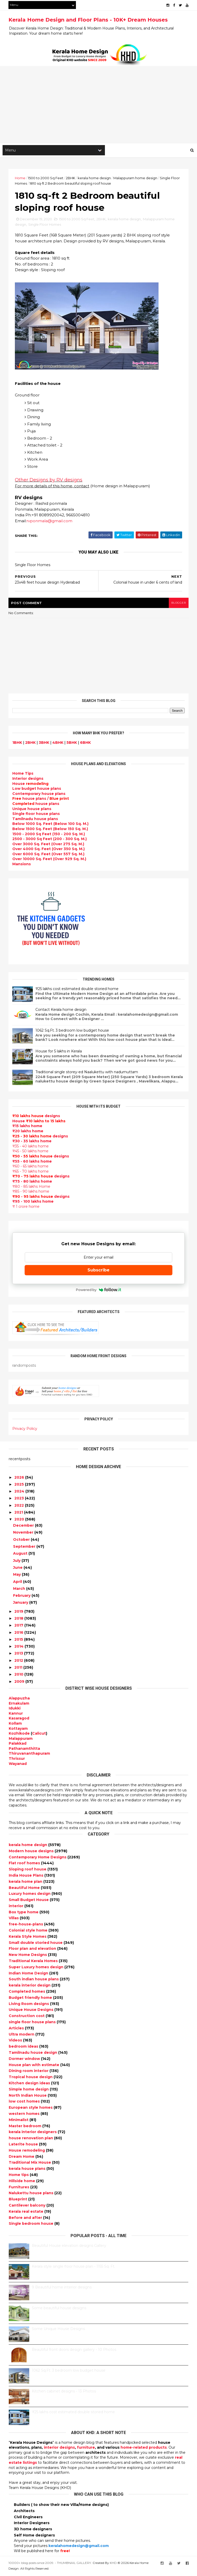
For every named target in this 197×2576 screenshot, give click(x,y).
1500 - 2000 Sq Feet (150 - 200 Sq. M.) (49, 835)
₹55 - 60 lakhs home (32, 1162)
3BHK (44, 743)
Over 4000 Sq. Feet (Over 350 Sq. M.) (49, 850)
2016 (18, 1633)
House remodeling (27, 2151)
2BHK (70, 178)
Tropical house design (31, 2078)
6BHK (85, 743)
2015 (18, 1640)
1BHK (17, 743)
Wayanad (18, 1764)
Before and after (26, 2218)
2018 (18, 1619)
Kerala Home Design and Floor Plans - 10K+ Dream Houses (88, 20)
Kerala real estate (26, 2212)
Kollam (15, 1724)
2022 (19, 1506)
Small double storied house (36, 1943)
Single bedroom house (31, 2224)
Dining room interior (29, 2071)
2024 (19, 1492)
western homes (25, 2114)
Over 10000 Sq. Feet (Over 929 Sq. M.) (49, 860)
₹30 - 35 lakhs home (32, 1142)
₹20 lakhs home (28, 1132)
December (23, 1526)
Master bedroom (25, 2127)
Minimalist (19, 2120)
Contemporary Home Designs (38, 1858)
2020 (19, 1520)
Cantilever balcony (27, 2206)
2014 (19, 1647)
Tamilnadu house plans (35, 820)
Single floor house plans (36, 814)
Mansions (22, 865)
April (17, 1582)
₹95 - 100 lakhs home (33, 1202)
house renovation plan (31, 2139)
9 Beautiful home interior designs (62, 2288)
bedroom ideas (24, 2047)
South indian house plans (34, 1980)
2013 (18, 1654)
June (18, 1568)
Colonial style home (28, 1931)
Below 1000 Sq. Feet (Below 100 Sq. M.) (51, 824)
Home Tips (23, 774)
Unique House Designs (31, 2010)
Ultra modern (22, 2035)
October (21, 1540)
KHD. (114, 2564)
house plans (36, 804)
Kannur (16, 1714)
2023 (19, 1499)
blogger (178, 603)
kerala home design (94, 178)
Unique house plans (32, 809)
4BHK (58, 743)
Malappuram (21, 1739)
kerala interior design (30, 1986)
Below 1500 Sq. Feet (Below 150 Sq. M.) (50, 830)
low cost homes (25, 2102)
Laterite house (24, 2145)
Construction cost (27, 2016)
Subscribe (98, 1271)
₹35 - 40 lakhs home (31, 1147)
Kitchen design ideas (30, 2084)
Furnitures (19, 2188)
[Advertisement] (98, 105)
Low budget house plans (37, 789)
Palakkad (17, 1744)
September (24, 1547)
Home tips (19, 2175)
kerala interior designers (33, 2133)
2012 (18, 1661)
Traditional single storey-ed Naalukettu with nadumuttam (87, 1073)
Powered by (98, 1291)
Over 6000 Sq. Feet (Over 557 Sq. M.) (49, 855)
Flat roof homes (25, 1864)
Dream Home (22, 2157)
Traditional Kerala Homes (34, 1962)
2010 (18, 1675)
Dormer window (25, 2059)
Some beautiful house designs (59, 2309)
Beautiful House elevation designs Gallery (69, 2246)
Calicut (39, 1734)
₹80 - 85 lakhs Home (32, 1187)
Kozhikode (19, 1734)
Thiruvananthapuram (29, 1754)
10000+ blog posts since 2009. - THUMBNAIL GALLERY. (50, 2564)
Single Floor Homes (44, 225)
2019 (18, 1612)
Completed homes (27, 1992)
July (17, 1561)
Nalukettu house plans (31, 2194)
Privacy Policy (25, 1429)
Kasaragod (19, 1719)
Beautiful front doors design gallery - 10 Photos (74, 2350)
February (22, 1596)
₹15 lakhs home (28, 1127)
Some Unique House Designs (58, 2329)
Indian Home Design (29, 1974)
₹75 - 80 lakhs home (32, 1182)
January (20, 1603)
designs (28, 779)
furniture (86, 2448)
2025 (19, 1485)
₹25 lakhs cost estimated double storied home (77, 989)
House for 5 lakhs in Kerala (59, 1052)
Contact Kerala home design (61, 1010)
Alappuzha (19, 1699)
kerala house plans (27, 2169)
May (17, 1575)
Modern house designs (32, 1852)
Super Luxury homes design (36, 1968)
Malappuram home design (135, 178)
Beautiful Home (25, 1888)
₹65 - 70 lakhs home (31, 1172)
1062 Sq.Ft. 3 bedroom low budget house (72, 1031)
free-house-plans (26, 1925)
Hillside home (22, 2182)
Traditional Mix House (30, 2163)
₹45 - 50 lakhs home (31, 1152)
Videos (16, 2041)
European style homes (31, 2108)
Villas (14, 1919)
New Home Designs (28, 1955)
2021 (18, 1513)
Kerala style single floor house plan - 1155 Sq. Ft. (73, 2267)
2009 (19, 1682)
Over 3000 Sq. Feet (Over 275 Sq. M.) (48, 845)
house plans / (41, 799)
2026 (19, 1478)
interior (16, 1907)
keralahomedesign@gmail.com (78, 2546)
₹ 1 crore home (26, 1207)
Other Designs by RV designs (49, 481)
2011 (18, 1668)
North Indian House (28, 2096)
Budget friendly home (31, 1998)
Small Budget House (29, 1900)
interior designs (59, 2448)
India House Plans (26, 1876)
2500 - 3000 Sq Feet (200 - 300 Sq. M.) (50, 840)
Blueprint (18, 2200)
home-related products (144, 2448)
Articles (17, 2029)
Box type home (24, 1913)
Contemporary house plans (39, 794)
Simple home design (29, 2090)
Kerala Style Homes (28, 1937)
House (31, 784)
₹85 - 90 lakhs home (31, 1192)
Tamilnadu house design (33, 2053)
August (20, 1554)
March (19, 1589)
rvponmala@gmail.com (50, 521)
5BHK (72, 743)
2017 (18, 1626)
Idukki (15, 1709)
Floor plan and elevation (33, 1949)
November (23, 1533)
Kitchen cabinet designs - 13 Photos (64, 2392)
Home (20, 178)
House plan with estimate (34, 2066)
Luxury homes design (30, 1894)
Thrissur (17, 1759)
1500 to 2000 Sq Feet (46, 178)
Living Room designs (29, 2004)
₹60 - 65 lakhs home (31, 1167)
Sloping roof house (28, 1870)
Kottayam (18, 1729)
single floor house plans (33, 2023)
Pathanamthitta (24, 1749)
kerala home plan (26, 1882)
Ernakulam (19, 1704)
